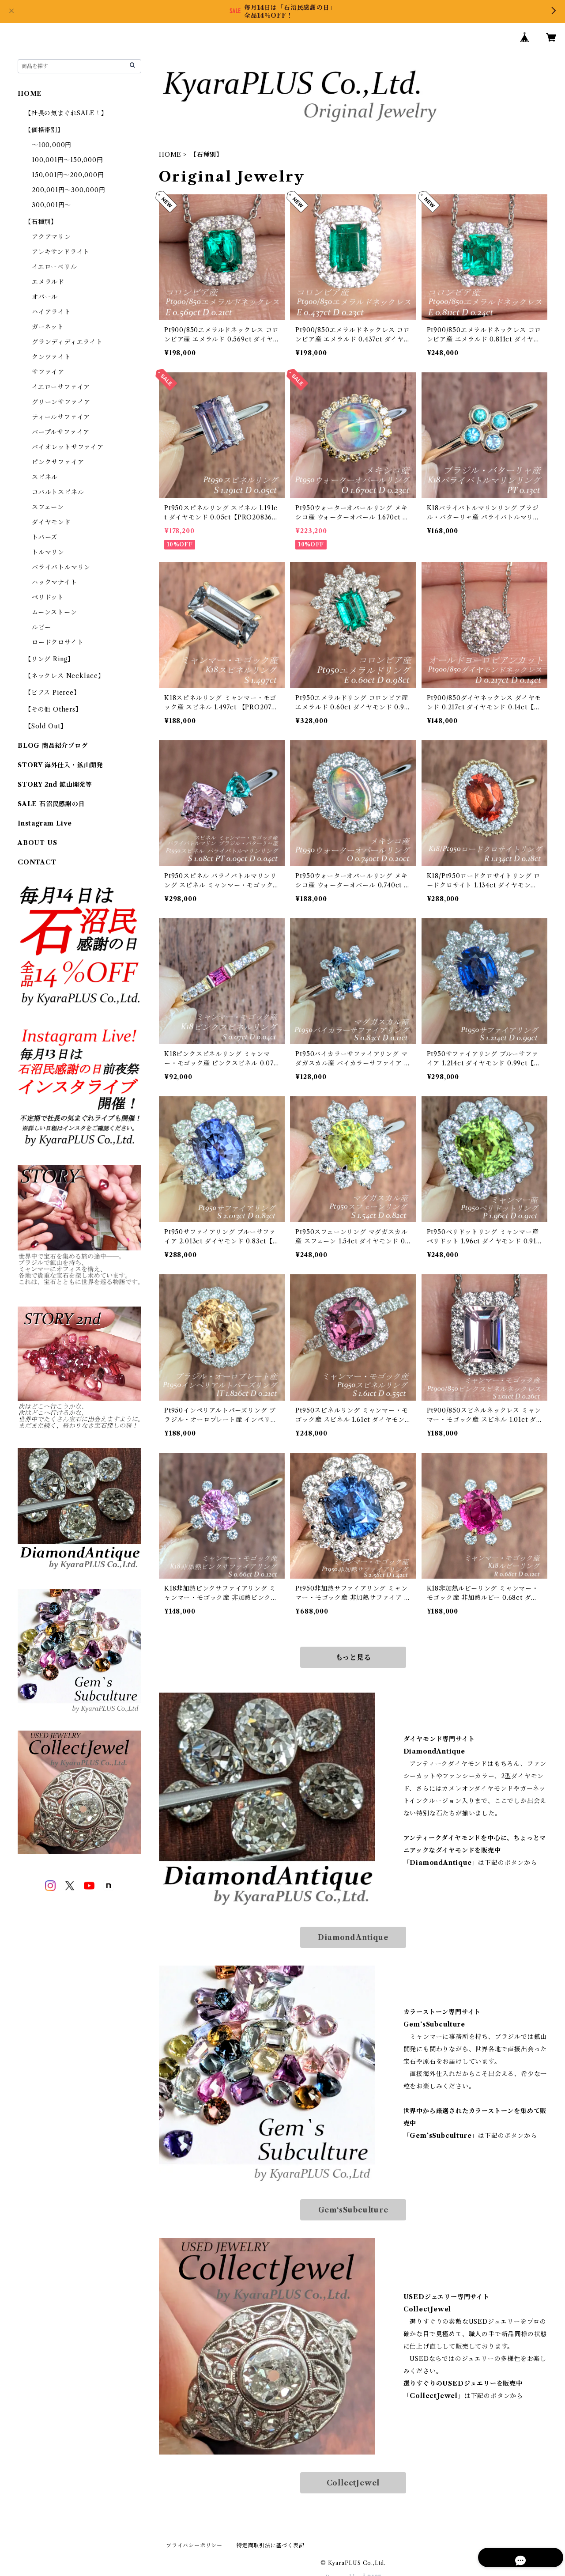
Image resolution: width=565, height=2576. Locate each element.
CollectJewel (353, 2482)
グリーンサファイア (61, 402)
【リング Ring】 (49, 659)
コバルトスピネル (58, 492)
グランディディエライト (67, 342)
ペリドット (48, 597)
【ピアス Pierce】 (52, 693)
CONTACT (37, 862)
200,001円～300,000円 (68, 190)
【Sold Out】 (46, 726)
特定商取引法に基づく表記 (271, 2545)
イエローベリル (54, 267)
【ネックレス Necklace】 (65, 676)
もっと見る (353, 1657)
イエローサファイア (61, 387)
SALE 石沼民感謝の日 (51, 804)
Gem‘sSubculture (353, 2209)
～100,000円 (52, 145)
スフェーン (48, 507)
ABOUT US (37, 843)
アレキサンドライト (61, 252)
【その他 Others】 (53, 709)
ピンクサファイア (58, 462)
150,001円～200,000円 (68, 175)
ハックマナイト (54, 582)
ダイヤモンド (51, 522)
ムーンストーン (54, 612)
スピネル (45, 477)
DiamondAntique (353, 1937)
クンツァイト (51, 357)
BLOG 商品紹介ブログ (53, 746)
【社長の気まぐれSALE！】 (66, 113)
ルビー (41, 627)
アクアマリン (51, 237)
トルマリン (48, 552)
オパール (45, 297)
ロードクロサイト (57, 642)
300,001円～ (51, 205)
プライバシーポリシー (194, 2545)
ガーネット (48, 327)
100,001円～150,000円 (67, 160)
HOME (170, 155)
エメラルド (48, 282)
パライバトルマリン (61, 567)
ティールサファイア (61, 417)
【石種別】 (41, 222)
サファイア (48, 372)
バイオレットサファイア (68, 447)
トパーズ (44, 537)
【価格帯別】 (44, 130)
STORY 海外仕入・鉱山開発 (60, 765)
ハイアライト (51, 312)
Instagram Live (45, 823)
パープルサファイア (61, 432)
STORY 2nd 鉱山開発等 (55, 784)
